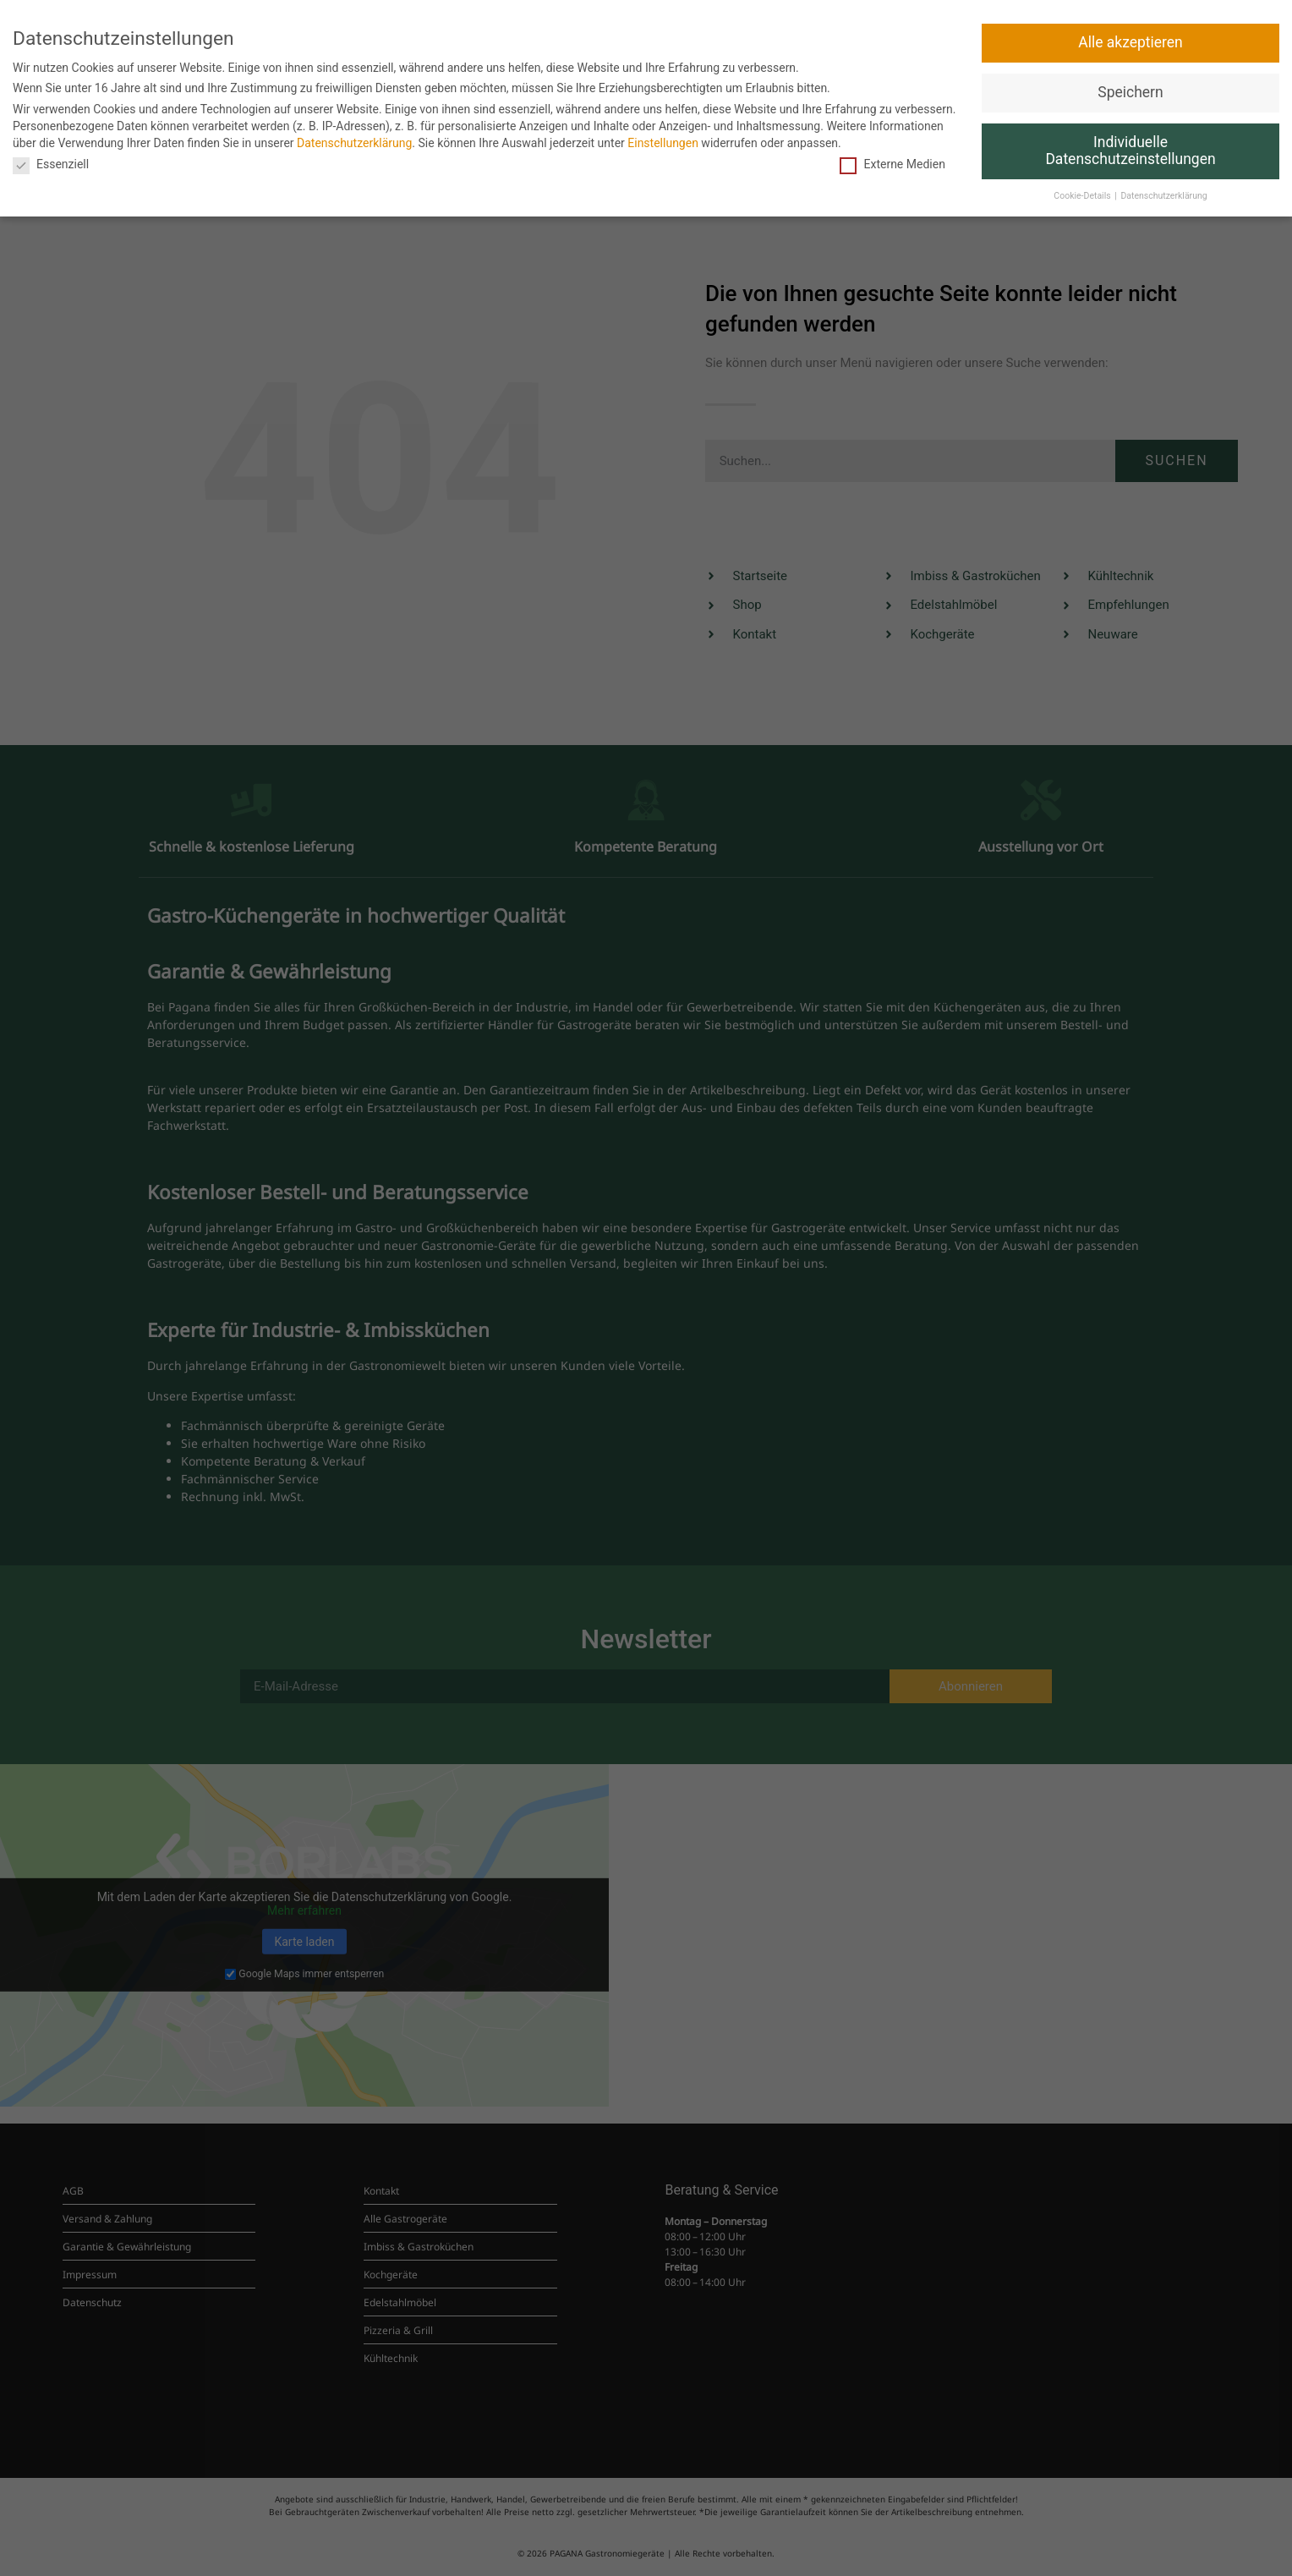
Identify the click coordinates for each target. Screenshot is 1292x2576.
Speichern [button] (1130, 92)
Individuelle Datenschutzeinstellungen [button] (1130, 150)
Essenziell (51, 164)
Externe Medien (892, 164)
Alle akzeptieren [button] (1130, 42)
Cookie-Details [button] (1083, 195)
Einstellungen (662, 143)
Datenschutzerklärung (354, 143)
